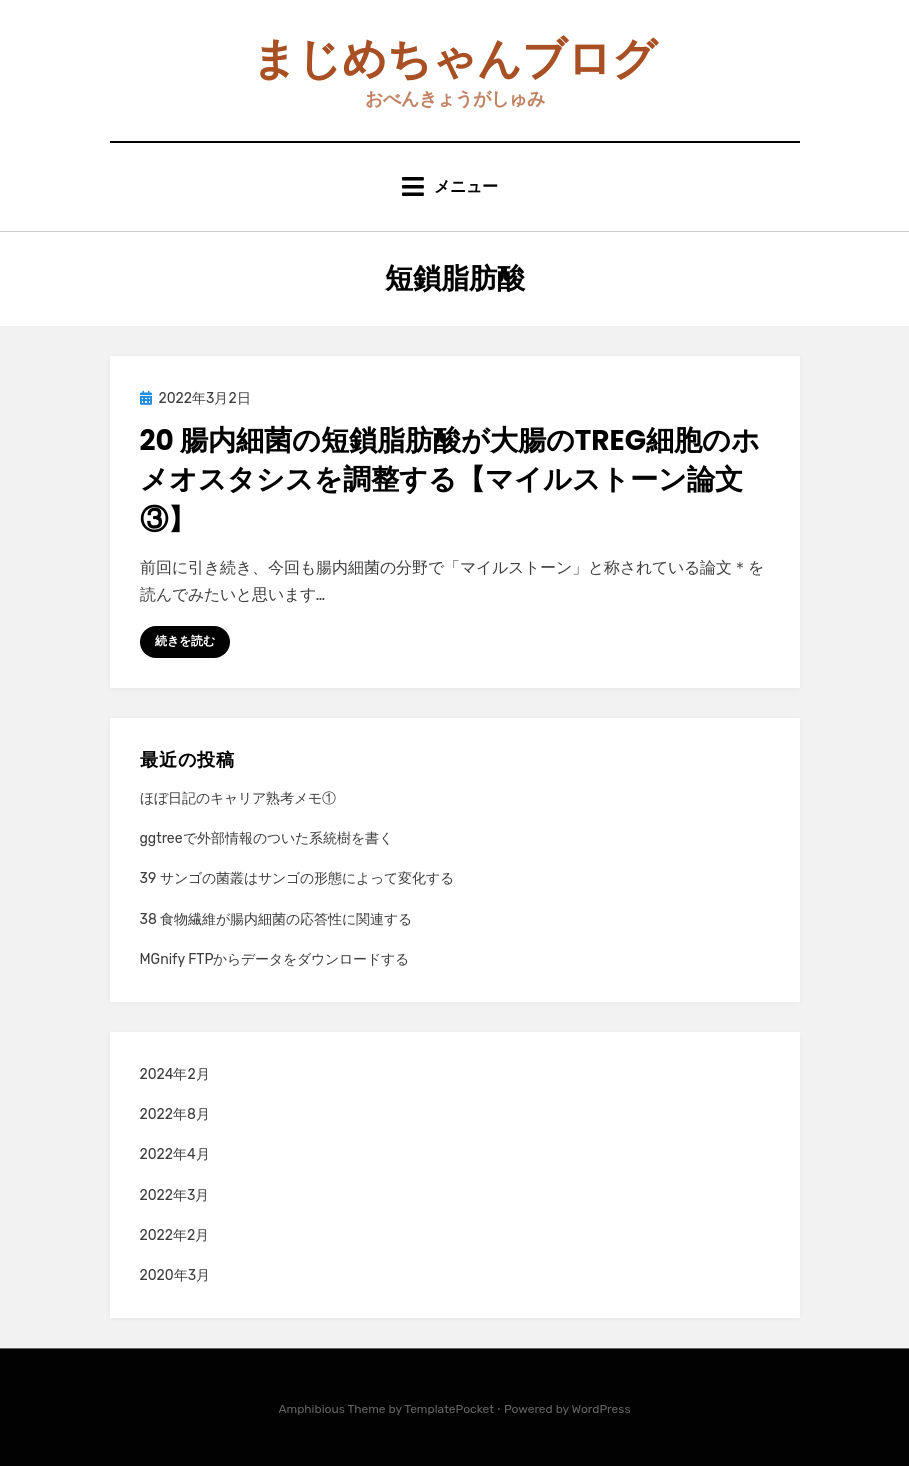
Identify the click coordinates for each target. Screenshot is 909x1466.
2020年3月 (175, 1275)
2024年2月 (175, 1074)
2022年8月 (175, 1114)
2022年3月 (175, 1195)
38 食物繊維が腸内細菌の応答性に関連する (276, 919)
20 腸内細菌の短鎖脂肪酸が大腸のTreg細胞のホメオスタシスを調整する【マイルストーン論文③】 (450, 479)
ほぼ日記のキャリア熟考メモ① (238, 798)
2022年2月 (175, 1235)
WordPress (601, 1409)
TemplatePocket (449, 1409)
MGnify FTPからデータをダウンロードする (275, 959)
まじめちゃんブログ (454, 58)
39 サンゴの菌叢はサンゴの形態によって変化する (297, 878)
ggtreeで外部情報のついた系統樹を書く (266, 838)
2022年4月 (175, 1154)
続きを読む (185, 641)
